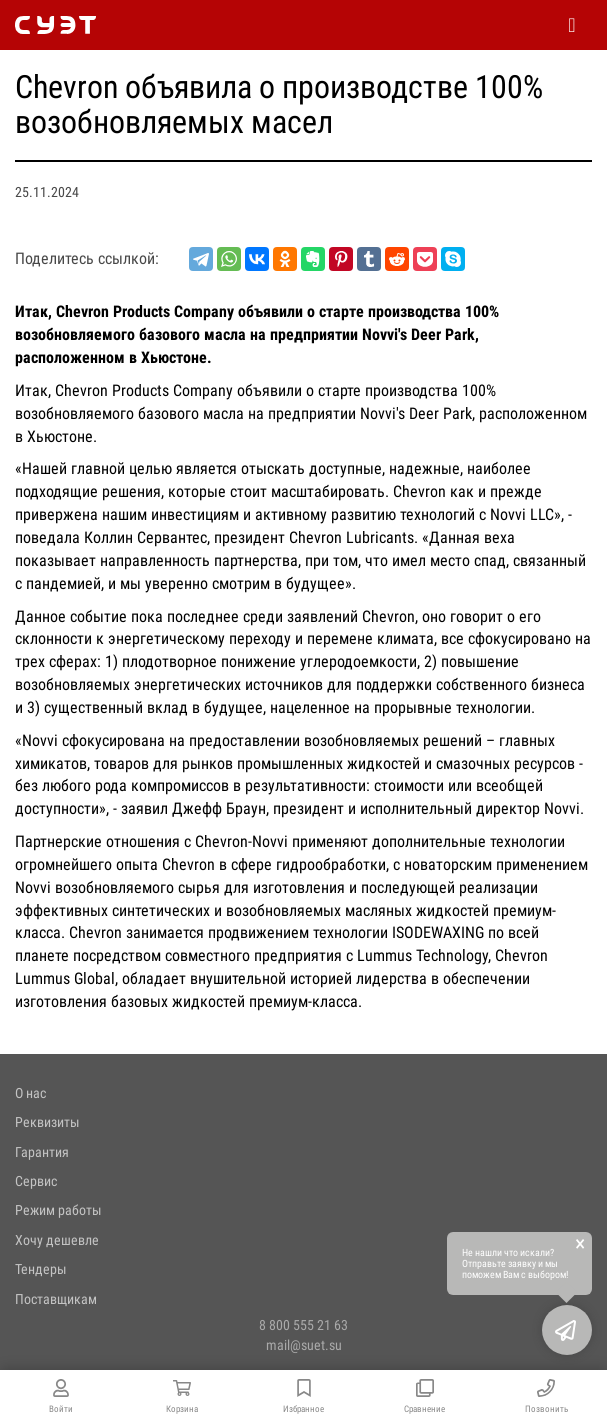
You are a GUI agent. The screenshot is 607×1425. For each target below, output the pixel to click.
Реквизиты (47, 1122)
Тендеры (41, 1269)
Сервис (36, 1181)
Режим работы (58, 1210)
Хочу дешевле (57, 1240)
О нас (30, 1093)
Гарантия (42, 1152)
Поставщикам (56, 1299)
